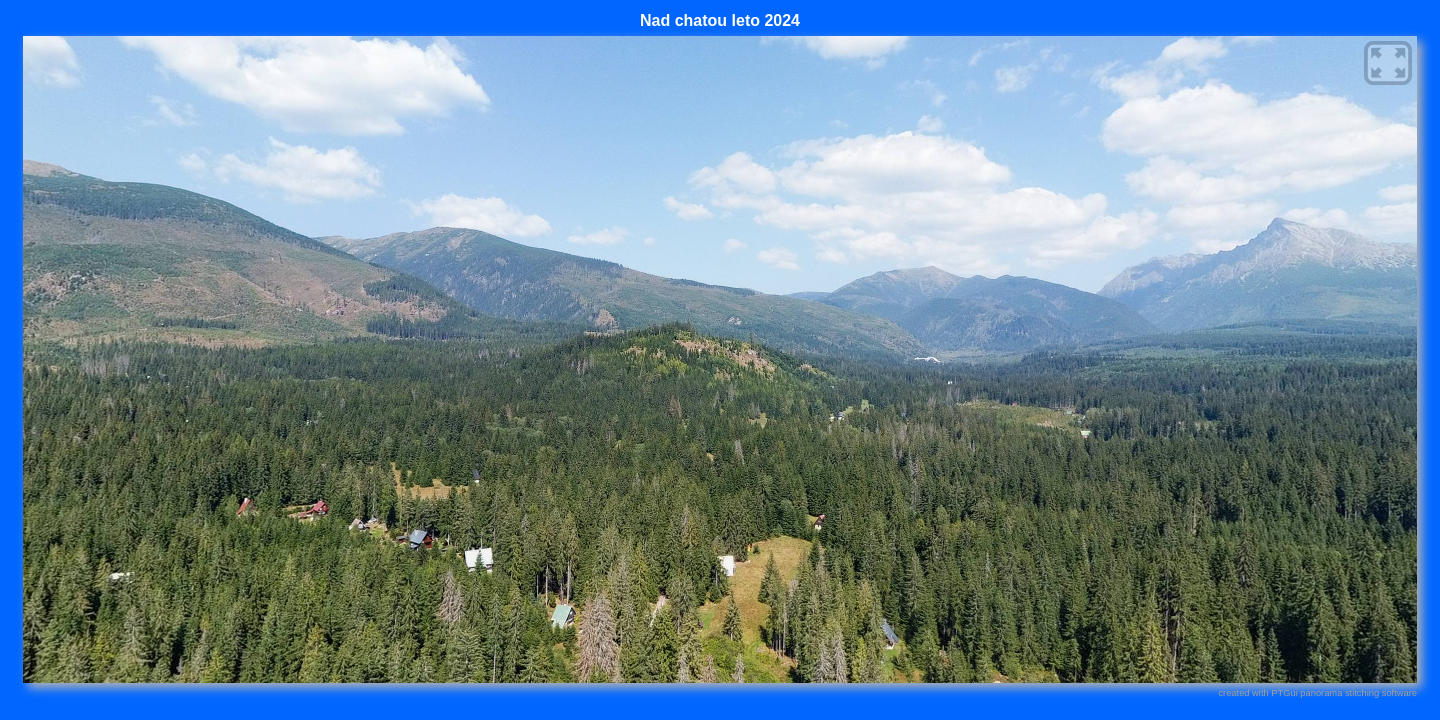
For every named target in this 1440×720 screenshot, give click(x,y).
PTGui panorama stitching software (1344, 693)
